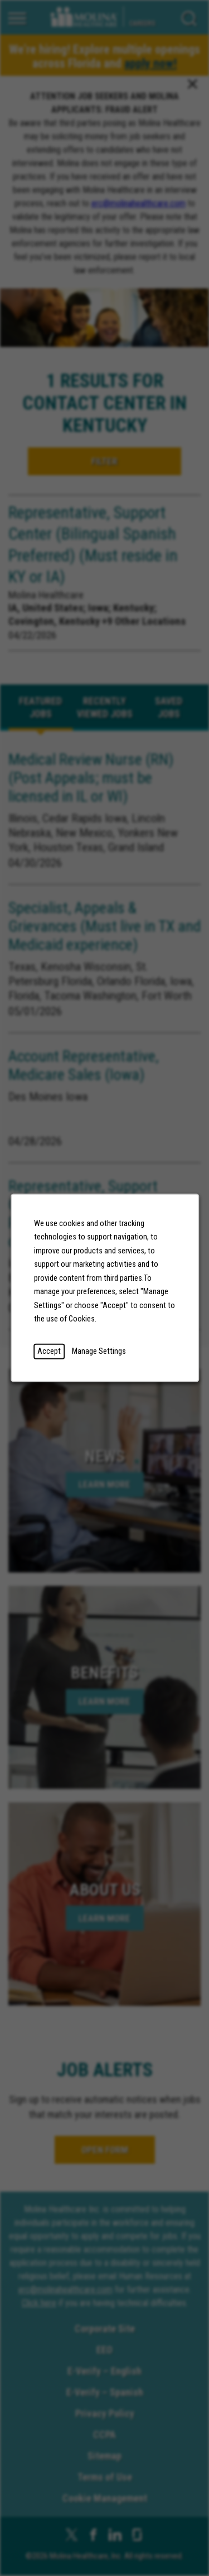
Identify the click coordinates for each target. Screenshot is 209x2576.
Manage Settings (99, 1351)
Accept (49, 1351)
